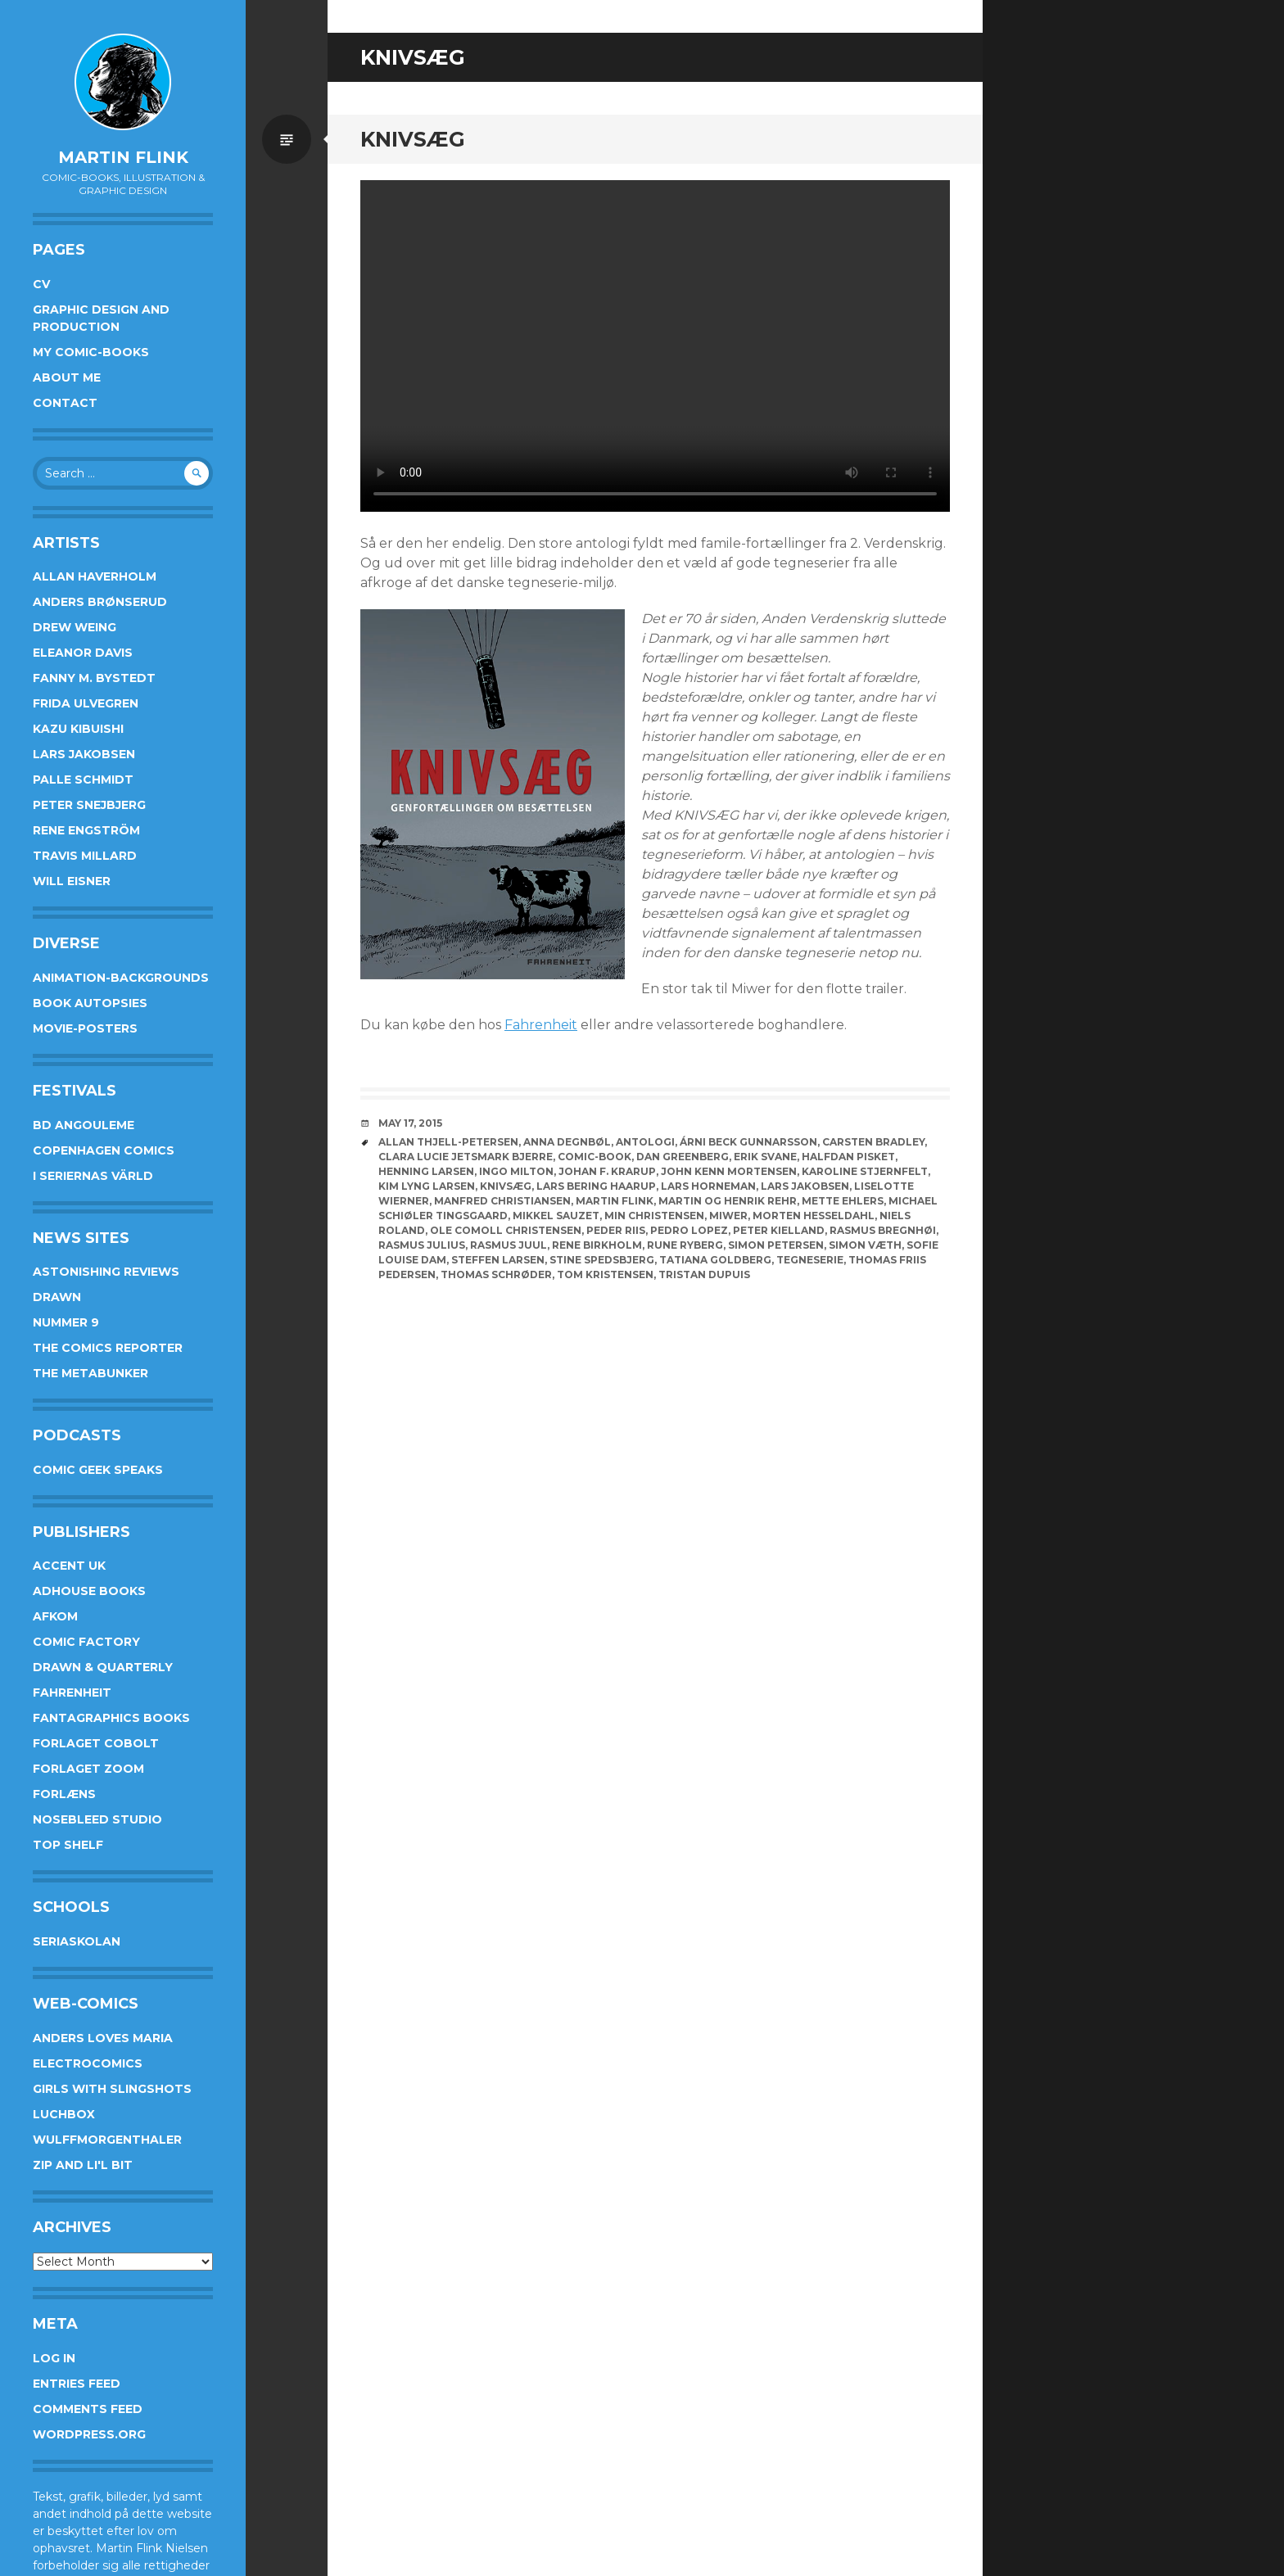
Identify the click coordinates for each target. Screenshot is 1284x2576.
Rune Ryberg (685, 1245)
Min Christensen (654, 1215)
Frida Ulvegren (85, 703)
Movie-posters (85, 1028)
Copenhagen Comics (103, 1150)
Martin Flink (123, 157)
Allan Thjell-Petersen (448, 1142)
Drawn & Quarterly (103, 1667)
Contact (65, 402)
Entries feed (76, 2383)
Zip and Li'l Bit (83, 2165)
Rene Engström (86, 830)
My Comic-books (91, 352)
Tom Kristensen (605, 1274)
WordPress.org (89, 2434)
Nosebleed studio (97, 1819)
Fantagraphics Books (111, 1718)
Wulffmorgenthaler (107, 2139)
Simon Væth (865, 1245)
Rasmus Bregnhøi (883, 1230)
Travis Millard (85, 855)
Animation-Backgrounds (121, 977)
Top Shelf (68, 1844)
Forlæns (64, 1794)
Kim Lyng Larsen (426, 1186)
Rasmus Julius (421, 1245)
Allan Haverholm (94, 576)
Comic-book (594, 1156)
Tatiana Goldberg (715, 1260)
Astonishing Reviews (106, 1271)
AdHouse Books (89, 1591)
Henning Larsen (426, 1171)
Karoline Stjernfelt (865, 1171)
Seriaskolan (76, 1941)
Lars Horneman (708, 1186)
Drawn (57, 1297)
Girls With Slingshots (112, 2088)
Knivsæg (412, 139)
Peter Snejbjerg (89, 805)
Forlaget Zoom (88, 1768)
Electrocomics (87, 2063)
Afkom (55, 1616)
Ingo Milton (516, 1171)
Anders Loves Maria (103, 2038)
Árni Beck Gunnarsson (748, 1142)
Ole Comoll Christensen (505, 1230)
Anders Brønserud (100, 601)
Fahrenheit (72, 1692)
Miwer (728, 1215)
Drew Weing (74, 627)
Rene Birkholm (597, 1245)
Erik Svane (765, 1156)
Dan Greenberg (682, 1156)
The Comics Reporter (108, 1347)
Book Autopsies (90, 1003)
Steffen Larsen (498, 1260)
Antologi (645, 1142)
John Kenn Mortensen (729, 1171)
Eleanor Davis (83, 652)
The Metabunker (90, 1373)
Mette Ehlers (843, 1201)
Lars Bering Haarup (596, 1186)
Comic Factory (86, 1641)
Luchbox (64, 2114)
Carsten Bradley (873, 1142)
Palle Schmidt (83, 779)
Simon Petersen (776, 1245)
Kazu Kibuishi (78, 728)
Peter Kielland (779, 1230)
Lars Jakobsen (84, 754)
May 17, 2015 (410, 1123)
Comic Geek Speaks (98, 1469)
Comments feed (87, 2409)
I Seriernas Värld (93, 1175)
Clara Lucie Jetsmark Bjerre (465, 1156)
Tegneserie (809, 1260)
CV (41, 284)
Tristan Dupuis (704, 1274)
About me (67, 377)
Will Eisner (72, 881)
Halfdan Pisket (848, 1156)
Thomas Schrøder (496, 1274)
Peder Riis (615, 1230)
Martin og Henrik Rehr (727, 1201)
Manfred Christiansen (502, 1201)
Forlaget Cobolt (96, 1743)
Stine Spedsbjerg (601, 1260)
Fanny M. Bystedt (94, 678)
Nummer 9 (66, 1322)
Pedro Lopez (689, 1230)
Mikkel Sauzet (556, 1215)
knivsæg (505, 1186)
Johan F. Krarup (607, 1171)
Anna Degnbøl (567, 1142)
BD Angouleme (83, 1125)
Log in (54, 2358)
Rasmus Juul (508, 1245)
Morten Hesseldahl (814, 1215)
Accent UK (69, 1565)
